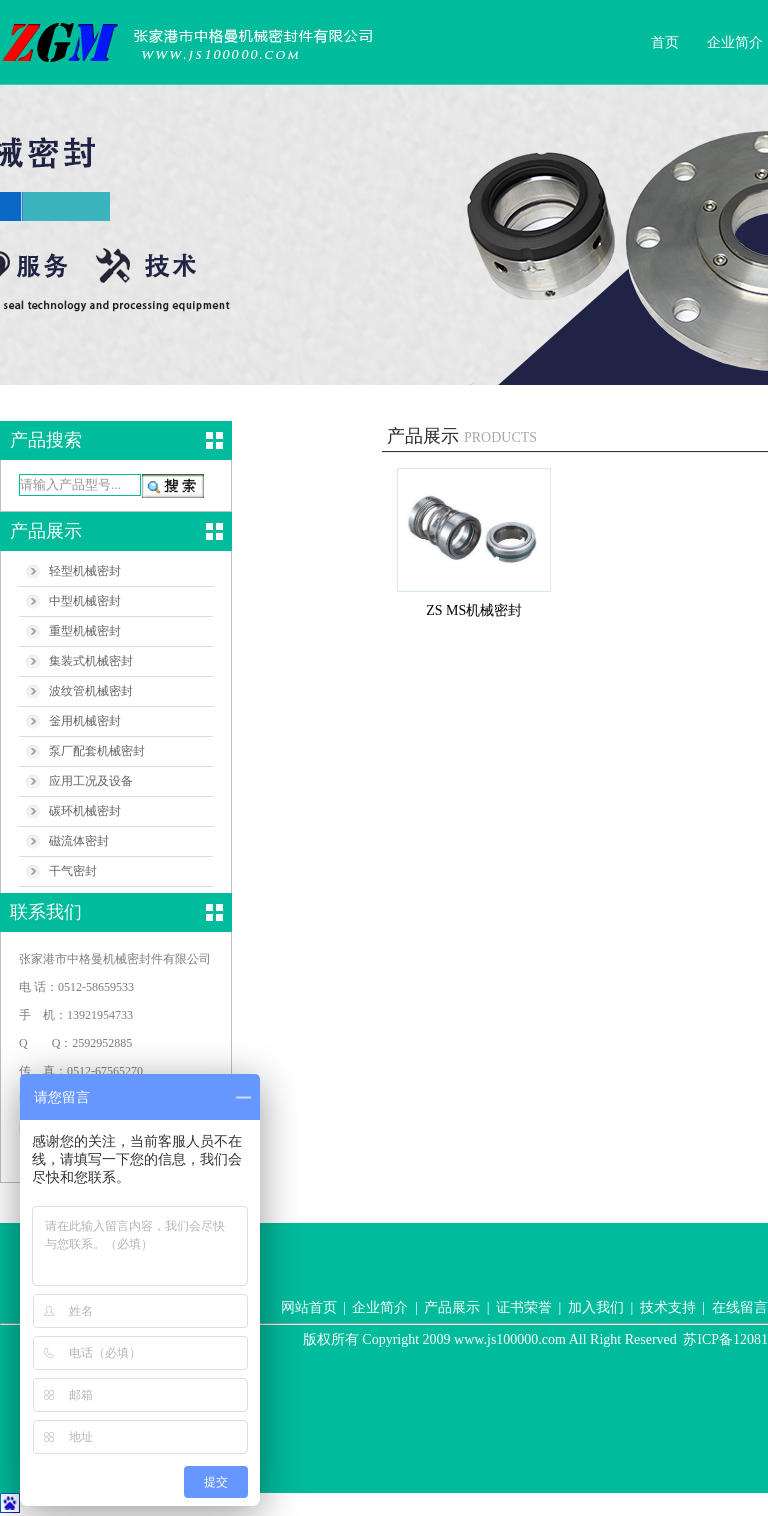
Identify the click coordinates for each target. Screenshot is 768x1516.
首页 (665, 42)
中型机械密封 (85, 601)
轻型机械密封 (85, 571)
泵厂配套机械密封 (97, 751)
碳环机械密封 (85, 811)
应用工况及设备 (91, 781)
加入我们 (596, 1307)
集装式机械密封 (91, 661)
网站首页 (309, 1307)
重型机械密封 (85, 631)
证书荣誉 (524, 1307)
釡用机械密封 (85, 721)
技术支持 (668, 1307)
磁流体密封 (79, 841)
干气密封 (73, 871)
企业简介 (735, 42)
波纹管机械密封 (91, 691)
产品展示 (452, 1307)
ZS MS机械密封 (474, 610)
